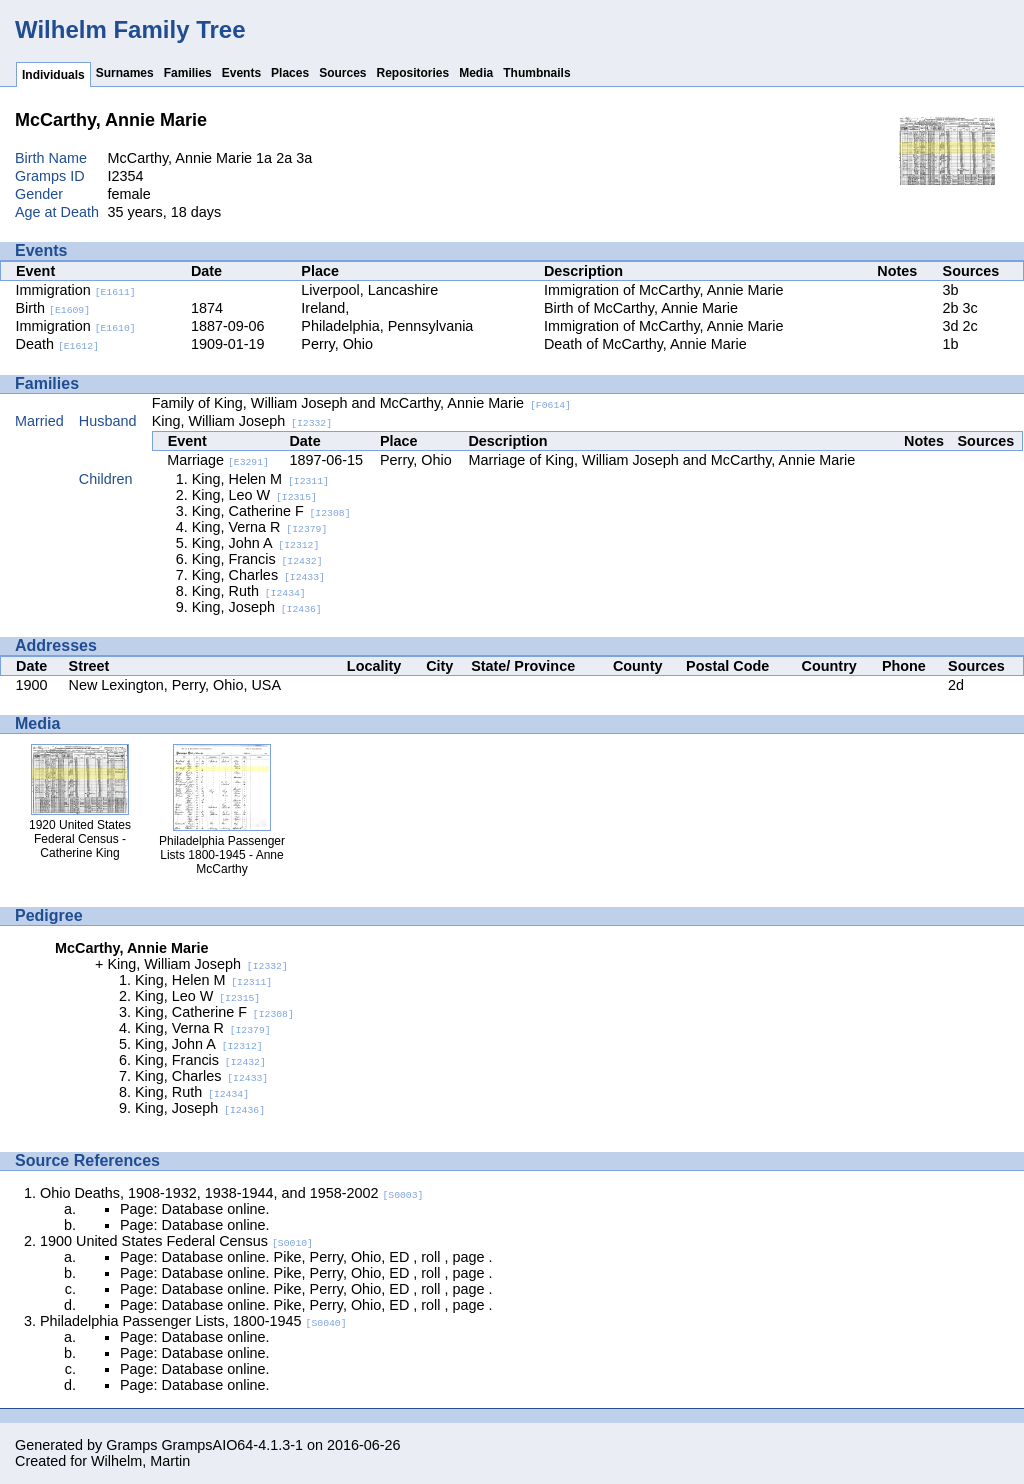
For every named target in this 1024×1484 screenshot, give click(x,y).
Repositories (413, 73)
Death (57, 344)
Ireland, (325, 308)
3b (951, 290)
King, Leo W (254, 495)
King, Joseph (257, 607)
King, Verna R (260, 527)
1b (951, 344)
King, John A (256, 543)
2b (951, 308)
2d (956, 685)
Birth (53, 308)
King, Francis (257, 559)
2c (970, 326)
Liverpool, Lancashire (369, 290)
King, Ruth (249, 591)
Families (188, 73)
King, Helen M (260, 479)
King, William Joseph (242, 421)
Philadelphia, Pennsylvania (387, 326)
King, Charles (258, 575)
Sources (342, 73)
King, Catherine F (271, 511)
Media (476, 73)
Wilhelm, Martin (140, 1461)
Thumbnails (536, 73)
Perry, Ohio (337, 344)
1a (264, 158)
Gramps (131, 1445)
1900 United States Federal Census (176, 1241)
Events (241, 73)
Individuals (53, 75)
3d (951, 326)
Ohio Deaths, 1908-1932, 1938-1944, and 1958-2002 (231, 1193)
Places (290, 73)
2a (284, 158)
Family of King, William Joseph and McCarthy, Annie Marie (361, 403)
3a (304, 158)
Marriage (218, 460)
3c (970, 308)
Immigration (76, 290)
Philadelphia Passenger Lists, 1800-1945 (193, 1321)
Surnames (125, 73)
